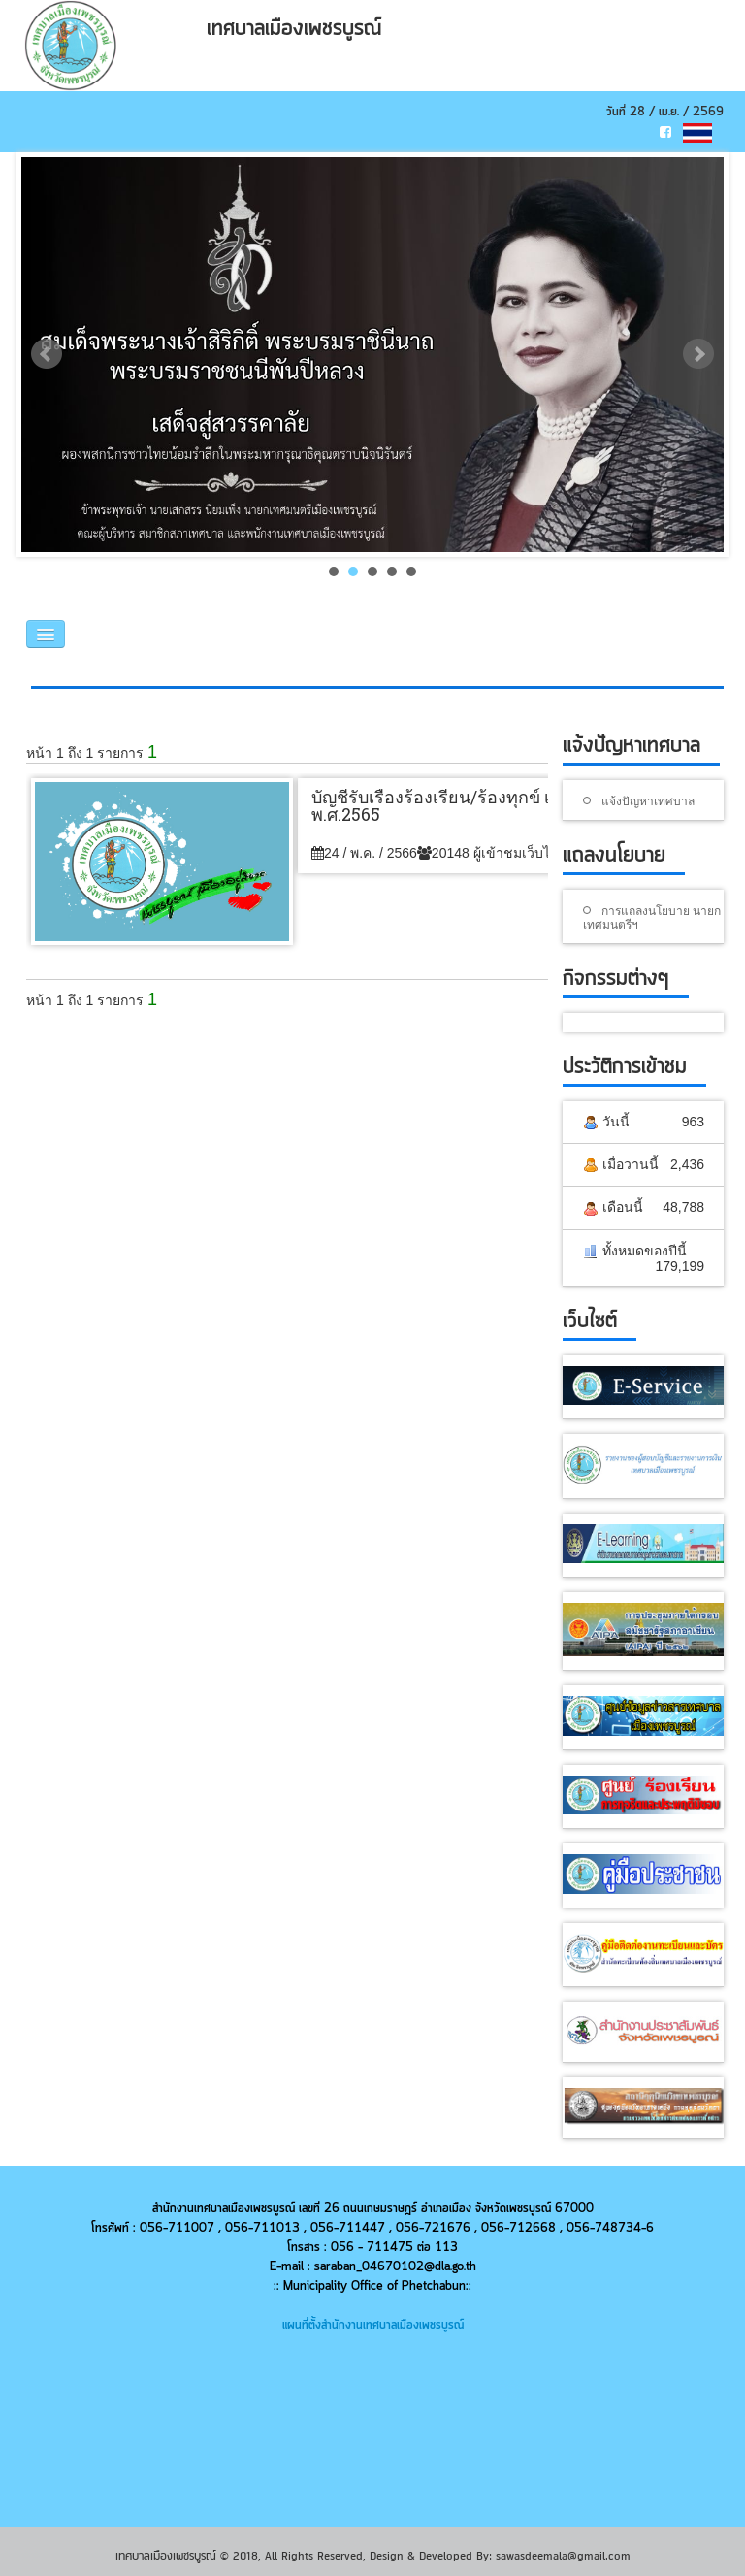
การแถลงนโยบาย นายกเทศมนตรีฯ (652, 916)
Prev (46, 354)
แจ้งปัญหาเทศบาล (648, 800)
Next (698, 354)
